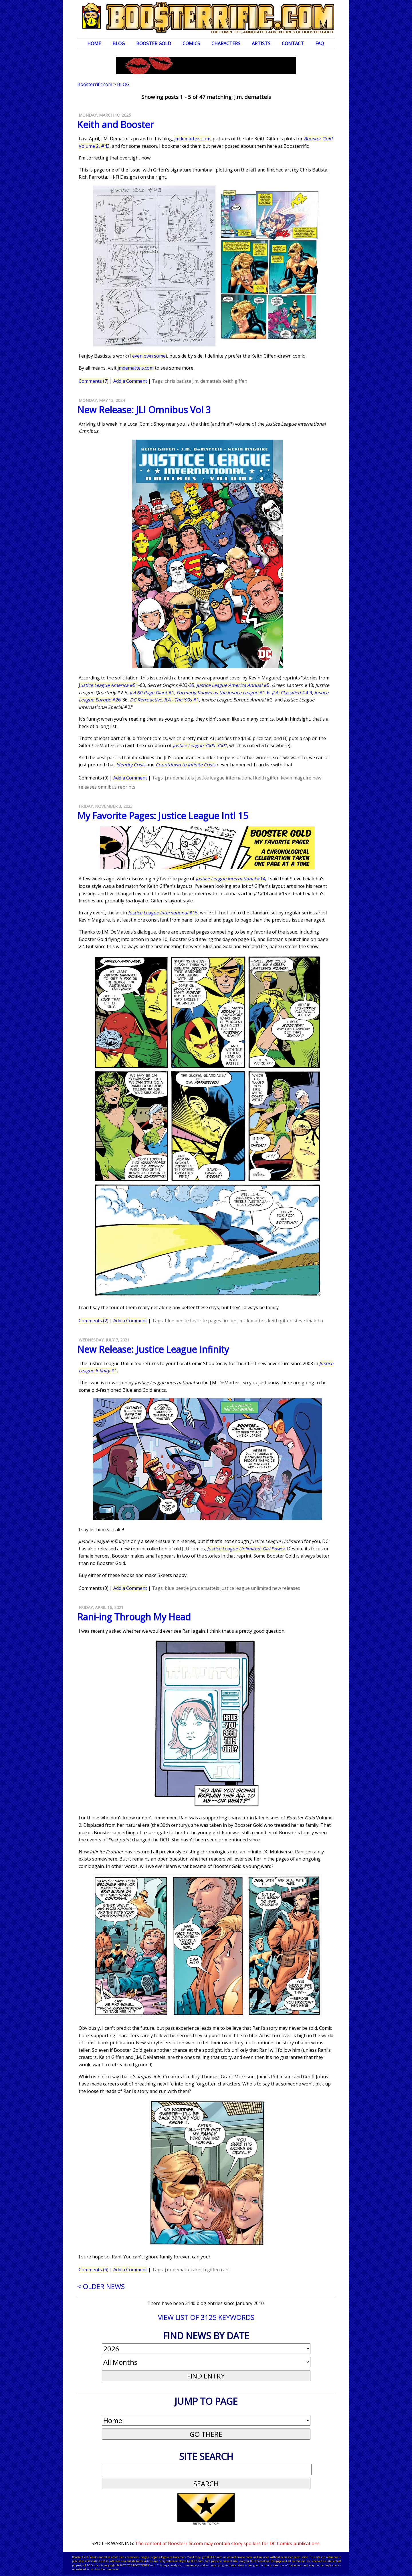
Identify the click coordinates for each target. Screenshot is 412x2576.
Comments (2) (93, 1320)
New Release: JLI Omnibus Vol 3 (144, 410)
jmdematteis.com (192, 138)
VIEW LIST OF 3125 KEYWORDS (206, 2317)
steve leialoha (308, 1320)
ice (233, 1320)
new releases (286, 1588)
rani (225, 2269)
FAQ (319, 43)
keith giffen (235, 381)
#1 (152, 692)
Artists (261, 43)
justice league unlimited (245, 1588)
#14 (230, 879)
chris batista (178, 381)
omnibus (107, 787)
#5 (233, 685)
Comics (191, 43)
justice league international (224, 778)
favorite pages (205, 1320)
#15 (163, 913)
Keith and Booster (115, 124)
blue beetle (177, 1320)
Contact (293, 43)
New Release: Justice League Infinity (153, 1349)
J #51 (108, 685)
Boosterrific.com (94, 84)
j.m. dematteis (206, 381)
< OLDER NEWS (101, 2286)
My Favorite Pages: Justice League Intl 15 (162, 816)
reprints (126, 787)
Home (94, 43)
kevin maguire (296, 778)
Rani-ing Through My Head (134, 1617)
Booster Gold (153, 43)
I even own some (148, 356)
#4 (290, 692)
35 (191, 685)
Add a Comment (130, 381)
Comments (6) (93, 2269)
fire (225, 1320)
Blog (118, 43)
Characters (225, 43)
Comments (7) (93, 381)
